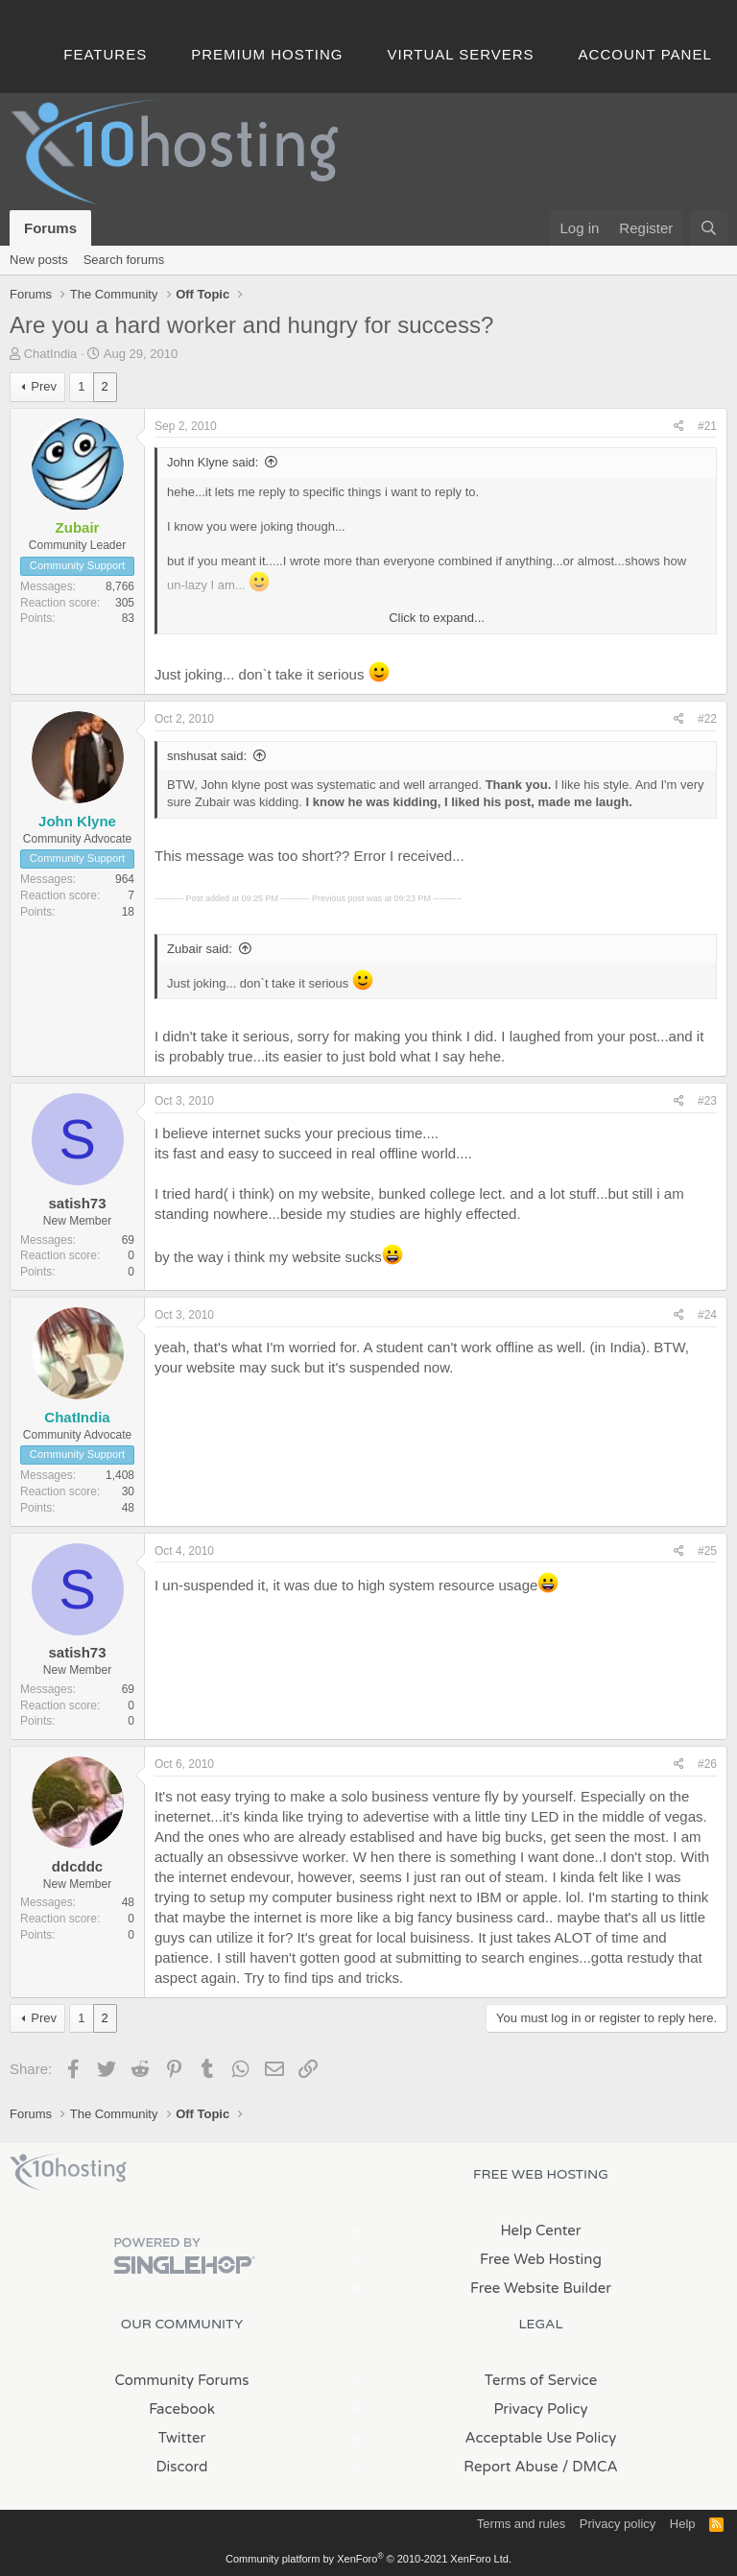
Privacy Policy (540, 2409)
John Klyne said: (212, 462)
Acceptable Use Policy (541, 2437)
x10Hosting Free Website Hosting (68, 2172)
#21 (707, 426)
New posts (39, 259)
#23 (707, 1101)
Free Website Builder (540, 2288)
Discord (181, 2466)
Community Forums (182, 2380)
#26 (707, 1764)
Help (683, 2523)
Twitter (181, 2437)
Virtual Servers (461, 54)
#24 (707, 1315)
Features (105, 54)
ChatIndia (51, 353)
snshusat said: (207, 756)
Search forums (124, 259)
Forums (50, 228)
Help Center (540, 2230)
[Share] (679, 427)
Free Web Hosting (541, 2259)
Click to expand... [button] (437, 617)
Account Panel (645, 54)
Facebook (182, 2409)
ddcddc (77, 1866)
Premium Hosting (267, 54)
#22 (707, 719)
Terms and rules (521, 2523)
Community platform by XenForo (368, 2558)
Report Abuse (511, 2466)
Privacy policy (617, 2523)
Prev (44, 386)
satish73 (77, 1203)
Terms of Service (541, 2380)
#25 (707, 1551)
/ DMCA (590, 2466)
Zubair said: (199, 949)
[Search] (708, 228)
